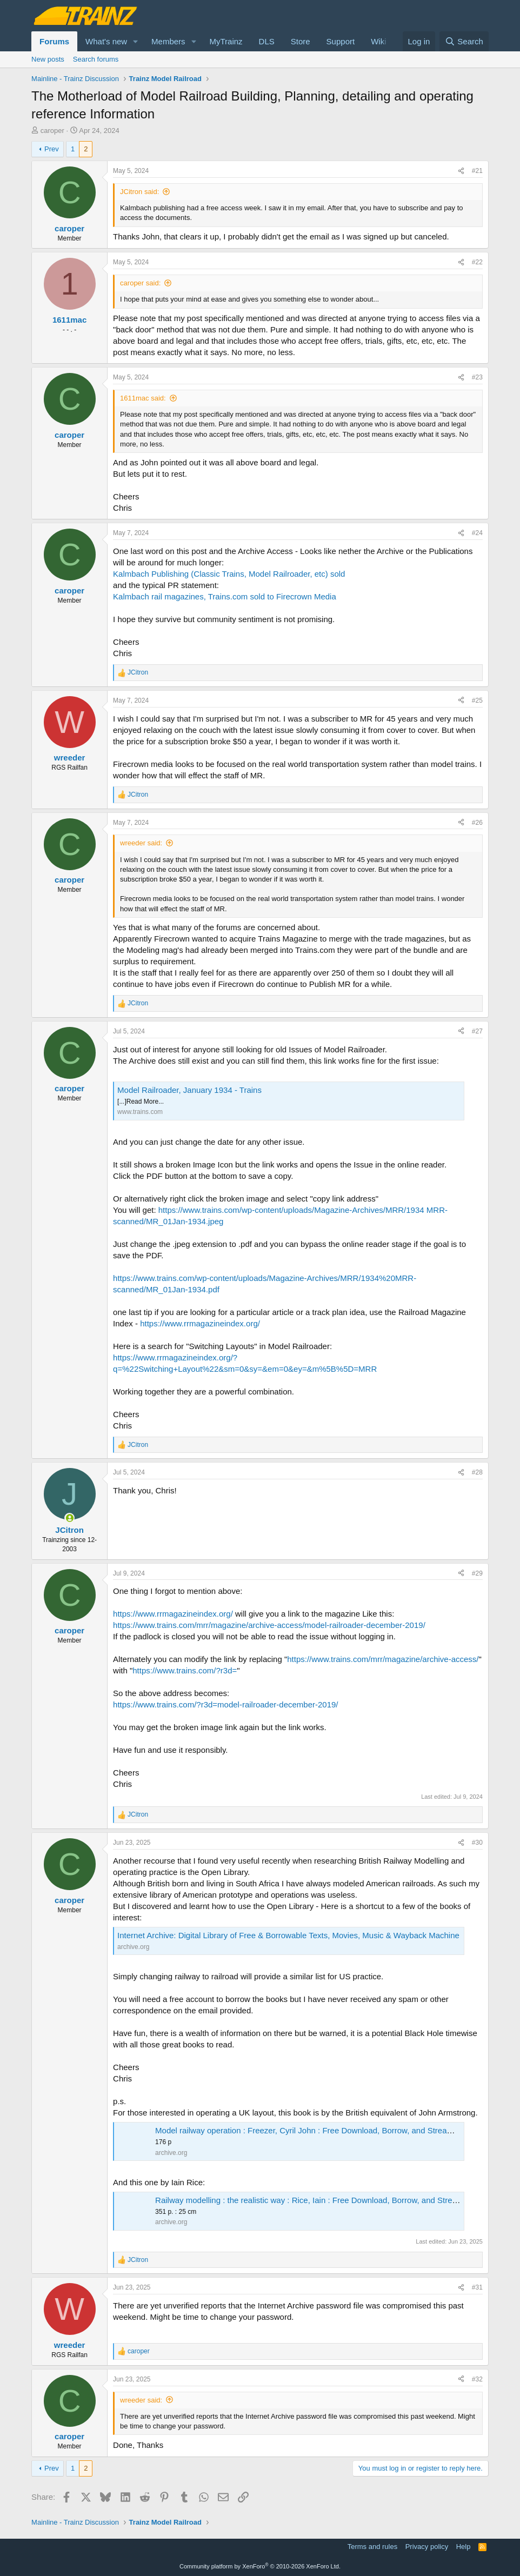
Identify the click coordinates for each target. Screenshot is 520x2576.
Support (340, 41)
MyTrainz (225, 41)
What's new (106, 41)
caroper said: (140, 283)
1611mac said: (143, 398)
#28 (477, 1472)
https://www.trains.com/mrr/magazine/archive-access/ (382, 1659)
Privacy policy (426, 2546)
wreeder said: (141, 843)
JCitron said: (139, 192)
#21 (477, 171)
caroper (52, 130)
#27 (477, 1031)
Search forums (96, 59)
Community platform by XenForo (260, 2566)
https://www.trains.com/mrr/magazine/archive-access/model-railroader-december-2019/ (269, 1625)
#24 (477, 533)
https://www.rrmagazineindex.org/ (200, 1323)
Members (168, 41)
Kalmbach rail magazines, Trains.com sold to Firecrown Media (224, 596)
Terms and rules (372, 2546)
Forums (54, 41)
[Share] (461, 171)
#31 (477, 2287)
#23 (477, 377)
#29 (477, 1573)
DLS (267, 41)
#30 (477, 1842)
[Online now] (69, 1518)
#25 (477, 700)
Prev (51, 149)
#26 (477, 822)
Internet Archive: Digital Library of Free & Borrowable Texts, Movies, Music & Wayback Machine (288, 1935)
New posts (47, 59)
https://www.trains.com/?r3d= (184, 1670)
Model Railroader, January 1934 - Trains (189, 1090)
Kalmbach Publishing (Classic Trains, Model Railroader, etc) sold (229, 573)
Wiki (378, 41)
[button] (135, 41)
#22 (477, 262)
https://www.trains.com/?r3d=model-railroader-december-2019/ (225, 1704)
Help (463, 2546)
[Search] (464, 41)
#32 (477, 2379)
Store (300, 41)
